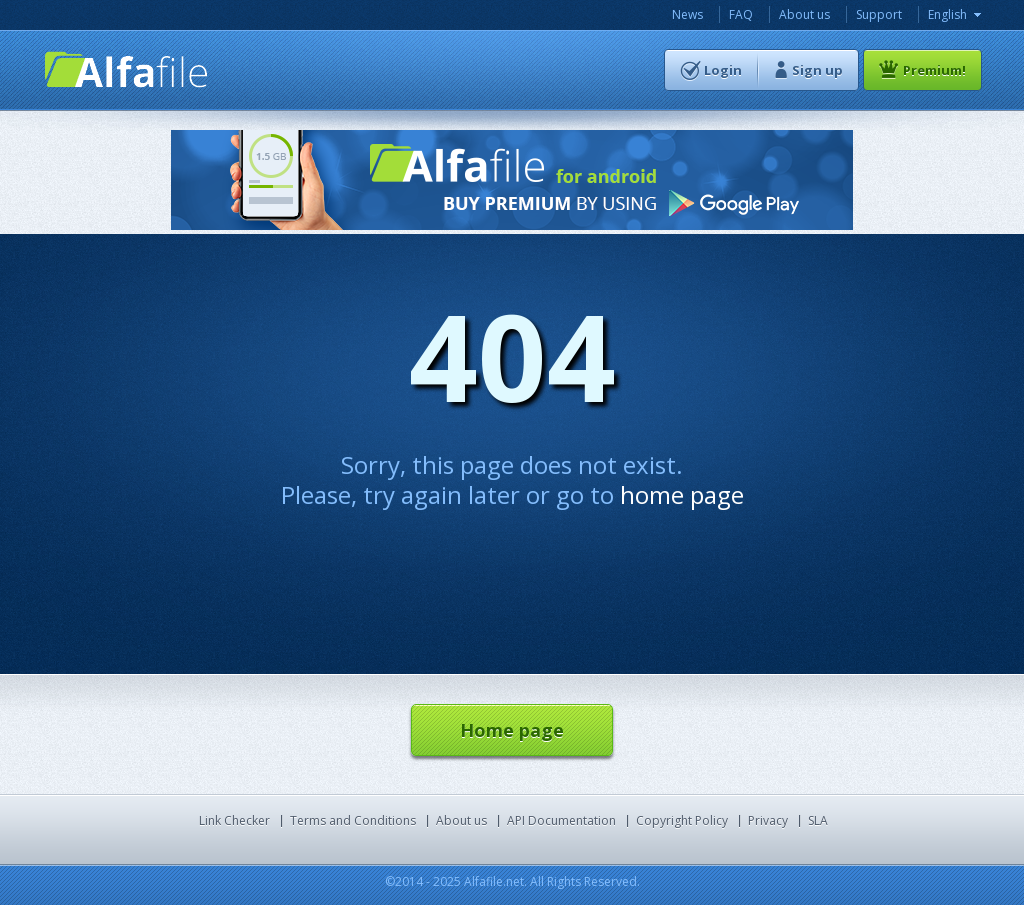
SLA (818, 820)
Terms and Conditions (353, 820)
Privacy (768, 820)
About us (804, 14)
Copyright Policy (682, 820)
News (687, 14)
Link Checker (234, 820)
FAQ (741, 14)
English (947, 14)
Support (879, 14)
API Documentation (561, 820)
